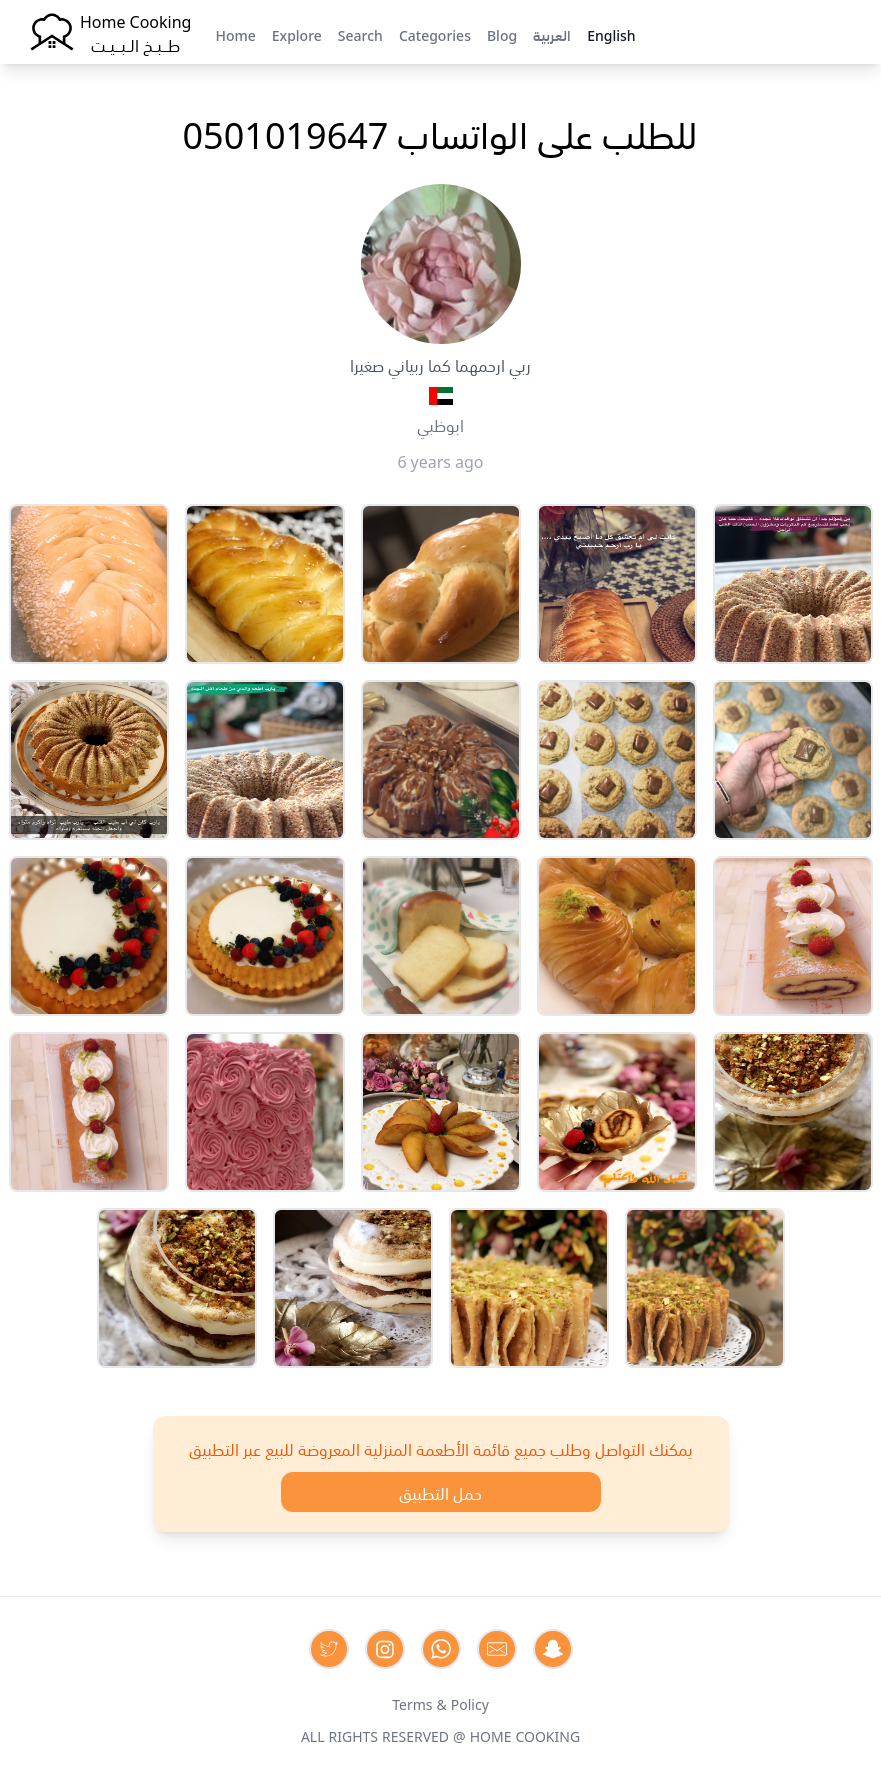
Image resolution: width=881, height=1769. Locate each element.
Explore (297, 34)
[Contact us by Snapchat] (553, 1649)
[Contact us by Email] (497, 1649)
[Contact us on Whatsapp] (441, 1649)
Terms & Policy (440, 1703)
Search (360, 34)
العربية (552, 34)
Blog (502, 34)
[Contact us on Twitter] (329, 1649)
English (611, 34)
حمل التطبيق (440, 1492)
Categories (435, 34)
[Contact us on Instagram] (385, 1649)
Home (235, 34)
